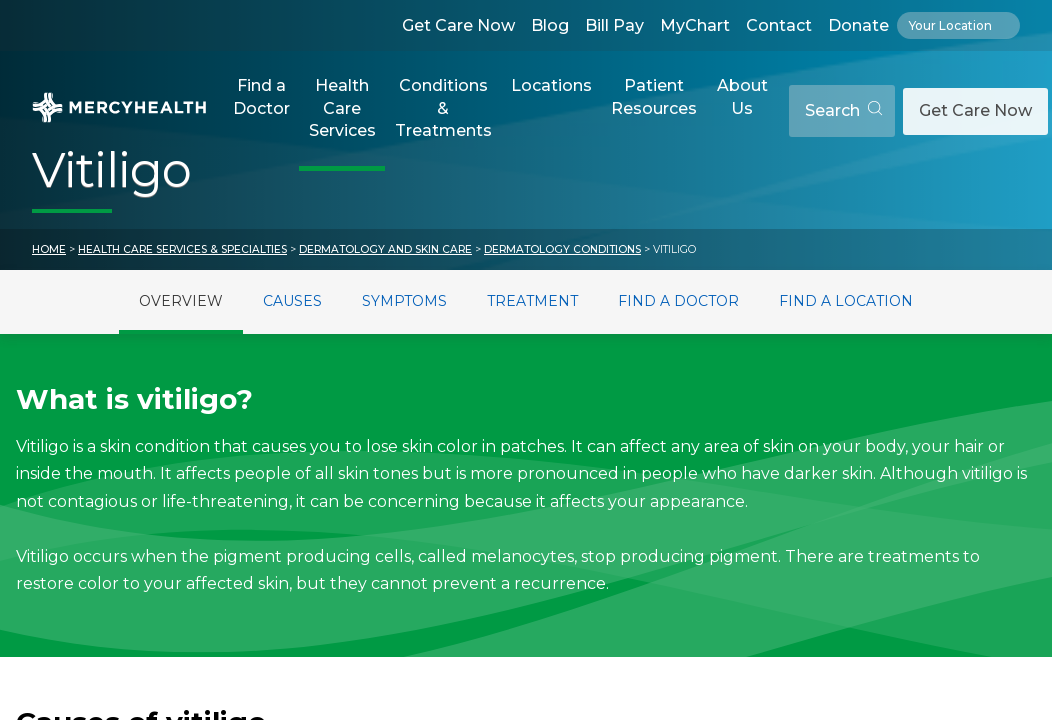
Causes (292, 301)
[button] (261, 111)
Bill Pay (614, 25)
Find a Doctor (261, 96)
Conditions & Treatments (443, 108)
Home (49, 249)
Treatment (532, 301)
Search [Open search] (843, 110)
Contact (779, 25)
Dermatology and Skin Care (385, 249)
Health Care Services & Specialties (182, 249)
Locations (551, 85)
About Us (742, 96)
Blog (550, 25)
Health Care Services (342, 108)
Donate (858, 25)
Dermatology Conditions (562, 249)
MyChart (695, 25)
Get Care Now (458, 25)
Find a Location (846, 301)
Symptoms (404, 301)
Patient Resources (654, 96)
